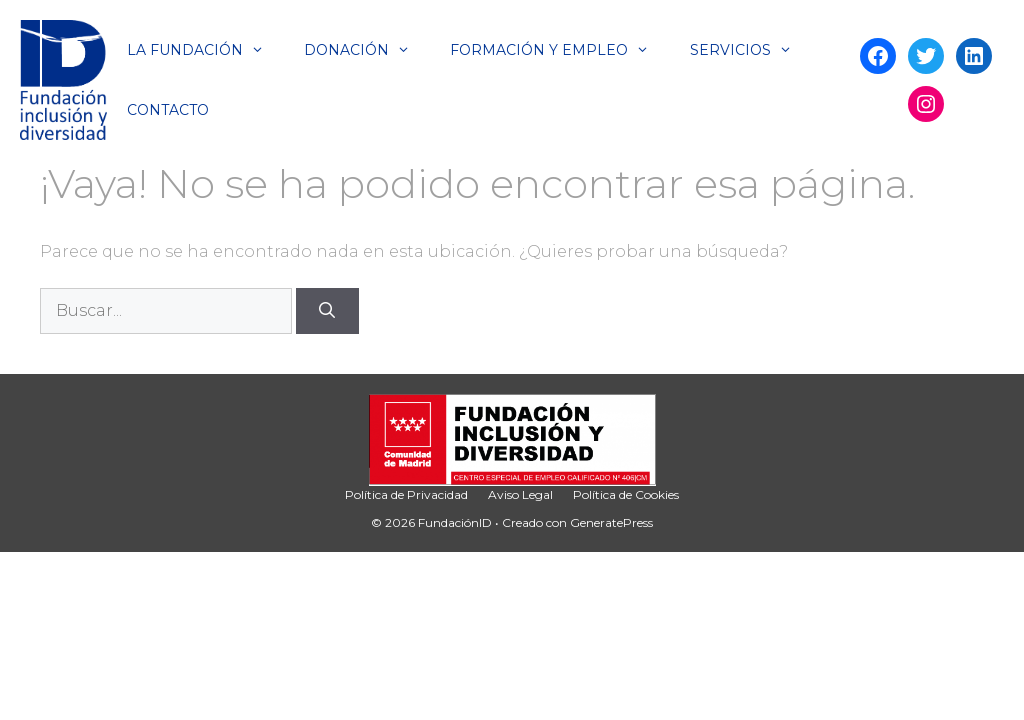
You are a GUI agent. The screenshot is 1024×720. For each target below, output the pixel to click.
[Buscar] (327, 311)
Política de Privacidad (406, 494)
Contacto (168, 110)
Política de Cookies (626, 494)
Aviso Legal (520, 494)
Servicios (751, 50)
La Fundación (205, 50)
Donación (367, 50)
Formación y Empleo (559, 50)
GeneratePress (611, 522)
